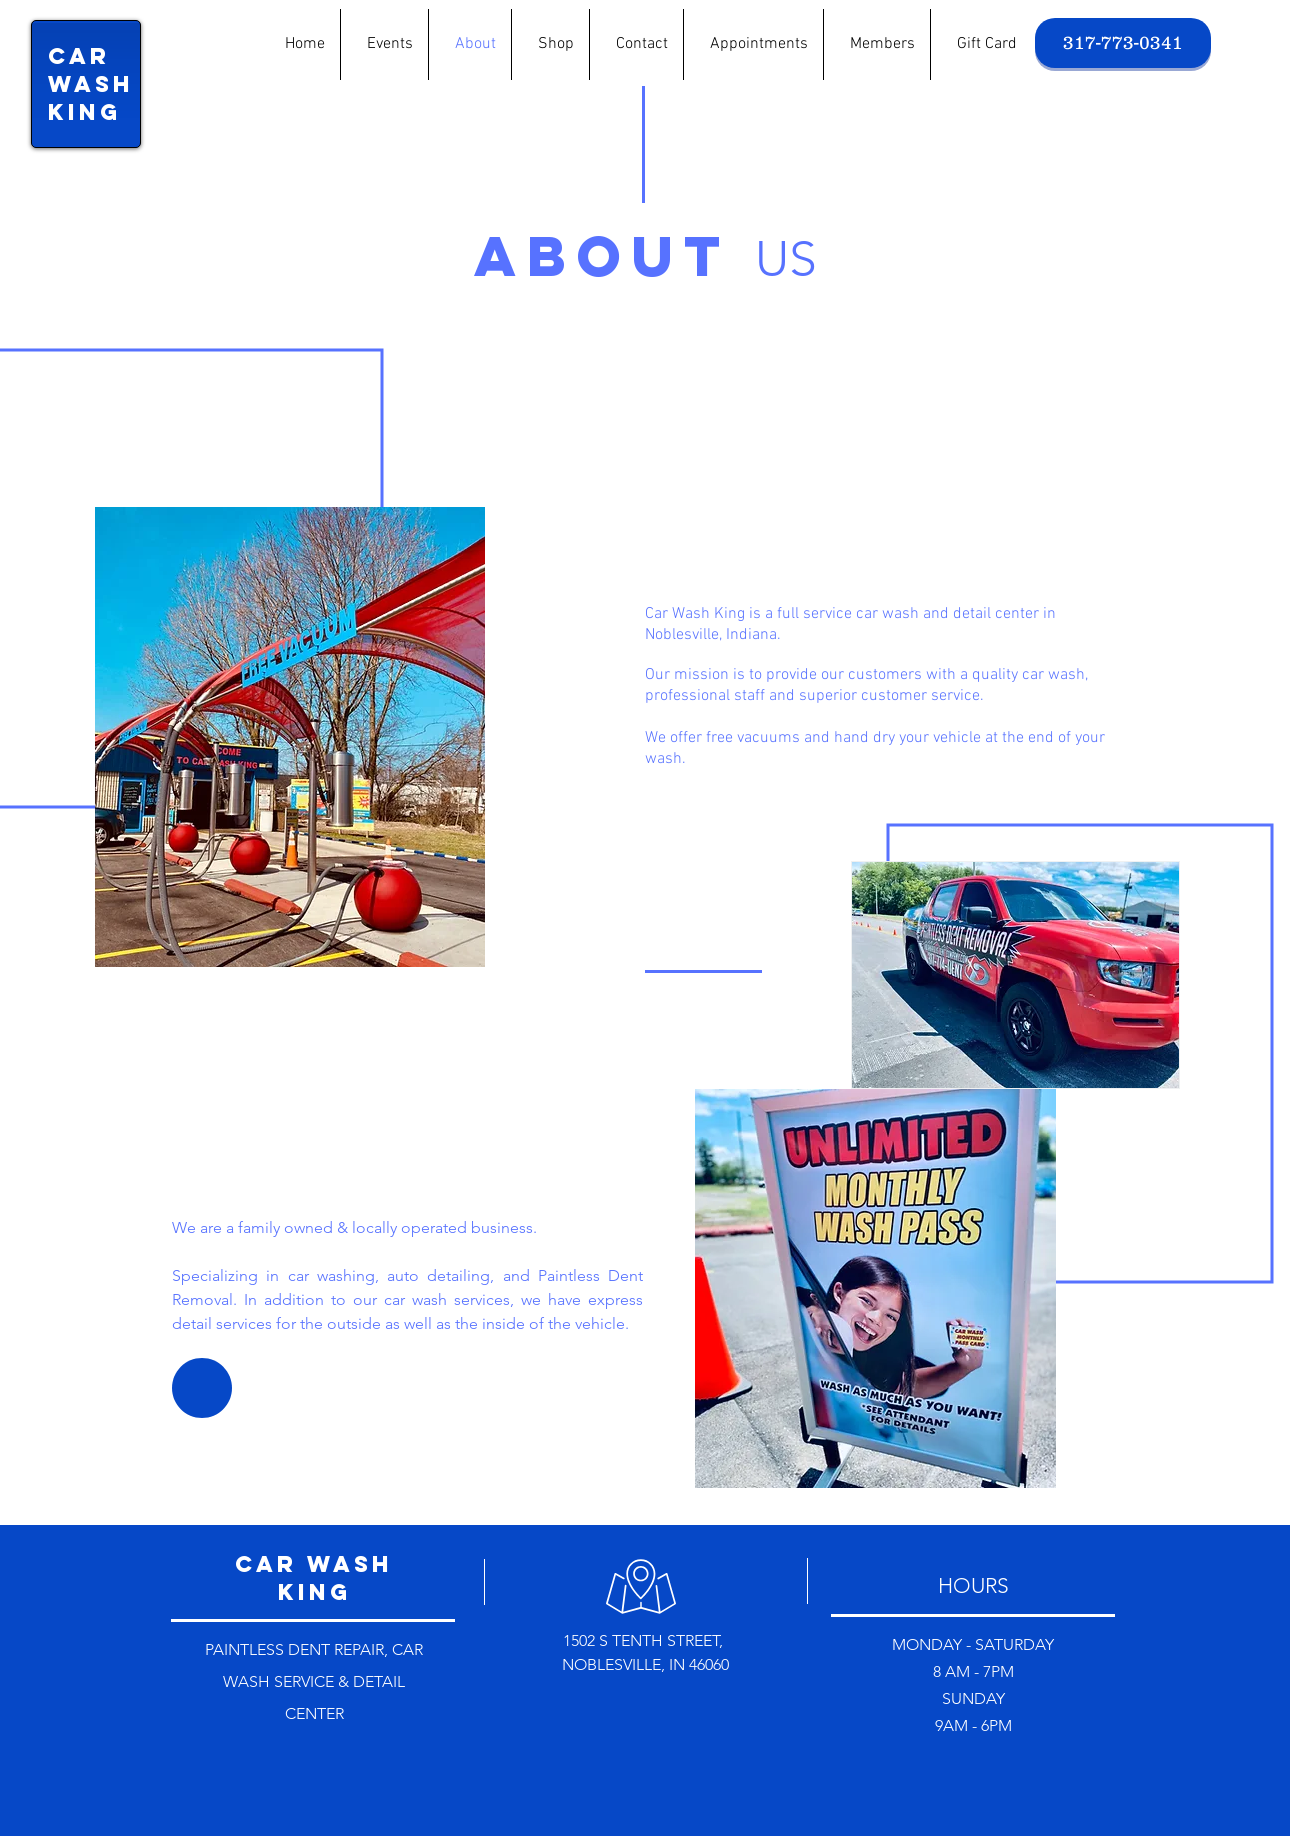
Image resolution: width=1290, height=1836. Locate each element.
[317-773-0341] (1123, 43)
